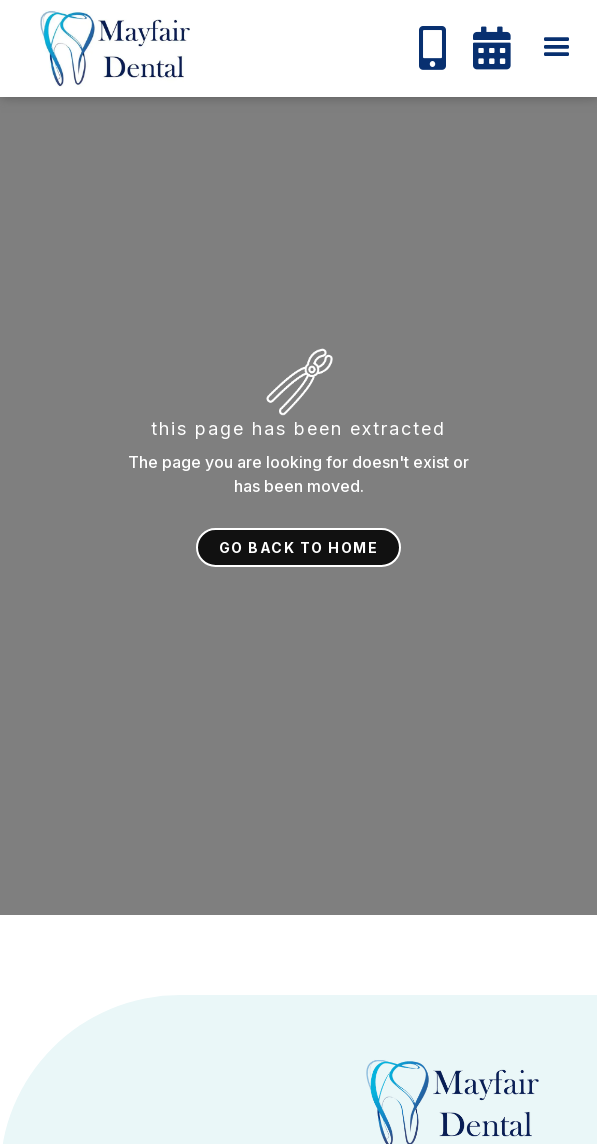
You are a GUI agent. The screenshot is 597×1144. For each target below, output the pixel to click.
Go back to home (299, 547)
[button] (557, 48)
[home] (105, 48)
